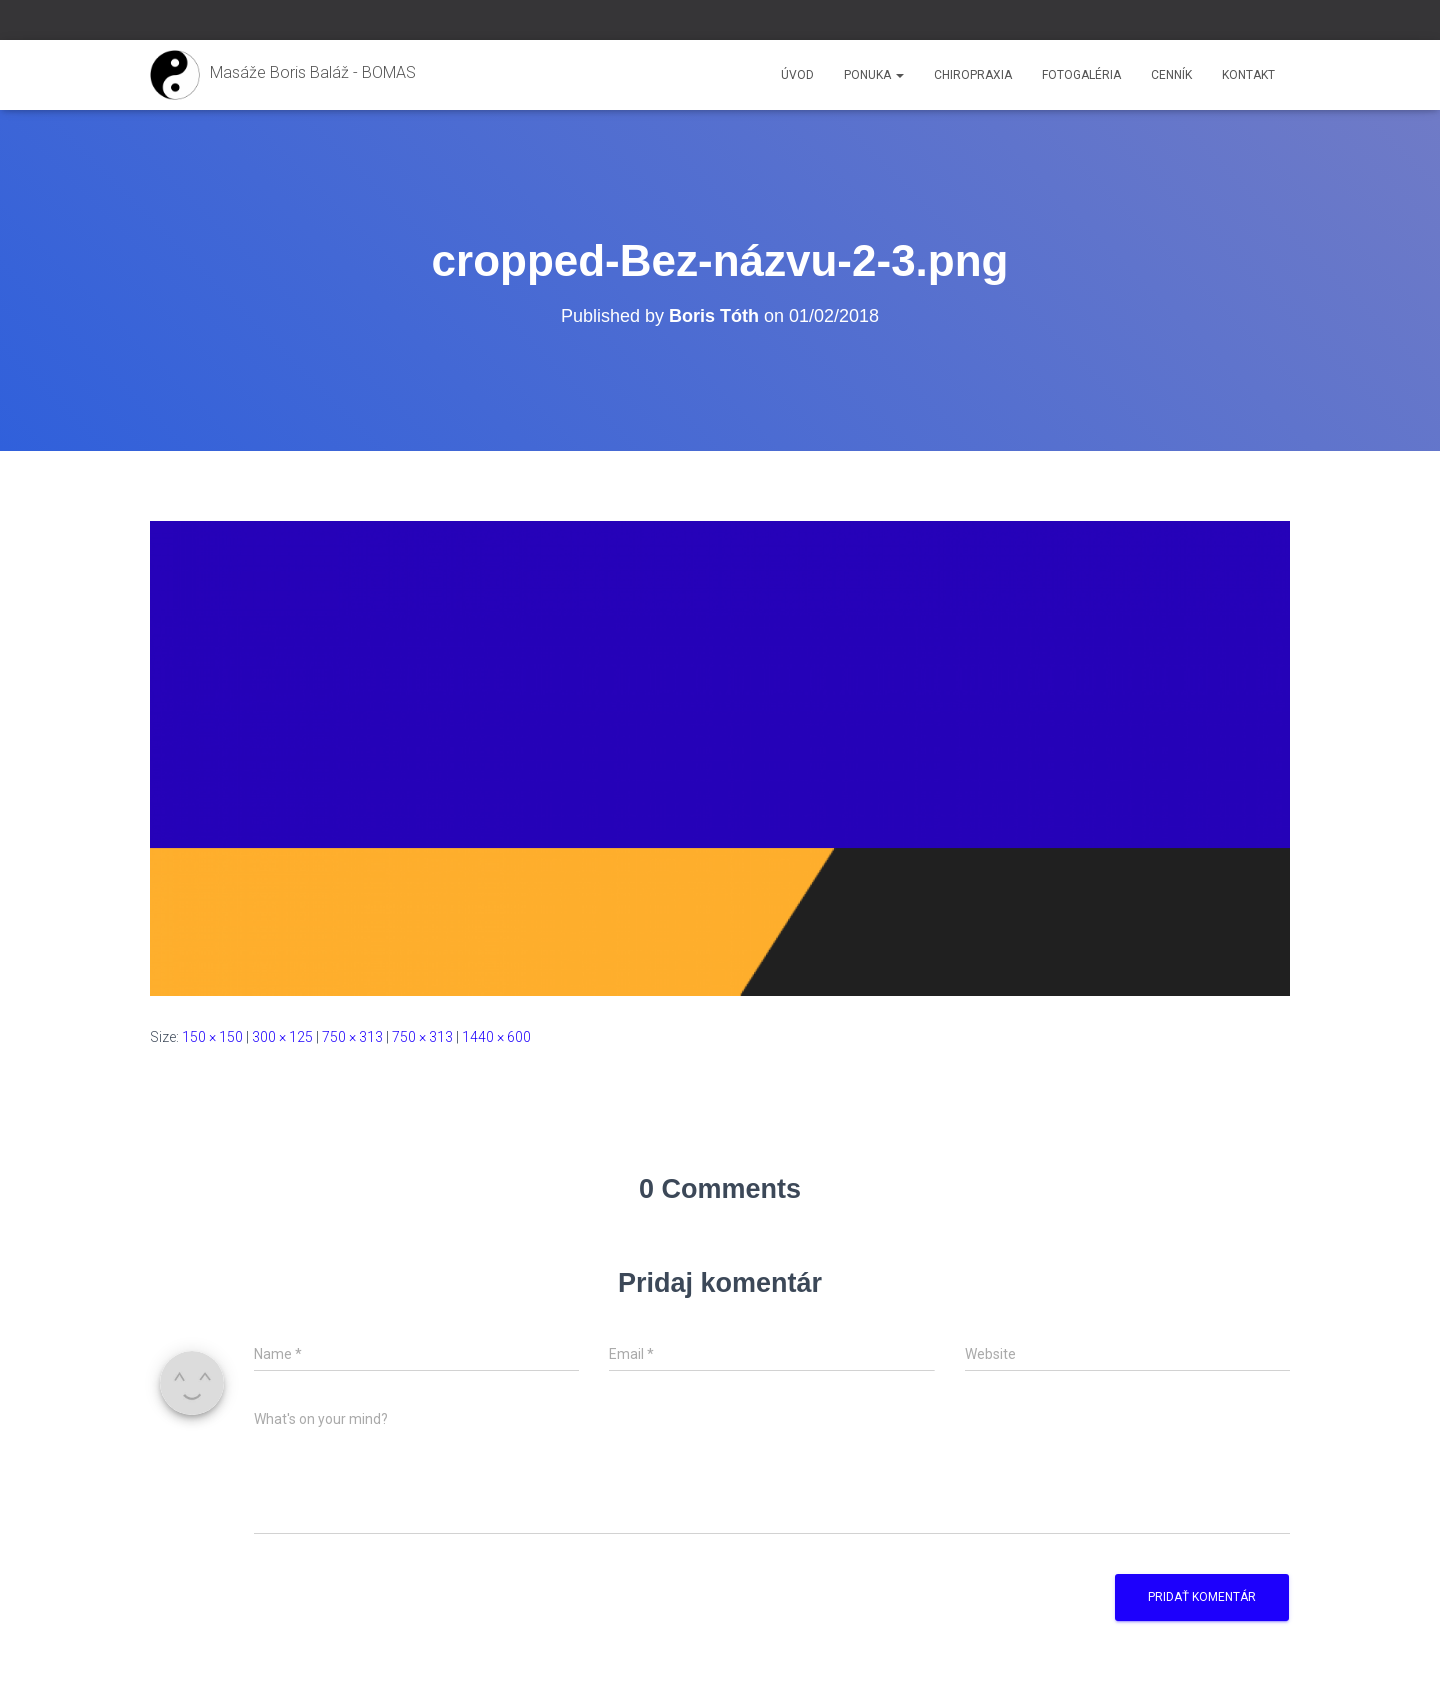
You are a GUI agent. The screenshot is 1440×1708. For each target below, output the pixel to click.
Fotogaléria (1081, 75)
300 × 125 (282, 1037)
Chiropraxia (973, 75)
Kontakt (1248, 75)
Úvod (797, 75)
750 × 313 (352, 1037)
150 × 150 (212, 1037)
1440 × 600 (496, 1037)
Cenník (1171, 75)
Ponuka (874, 75)
